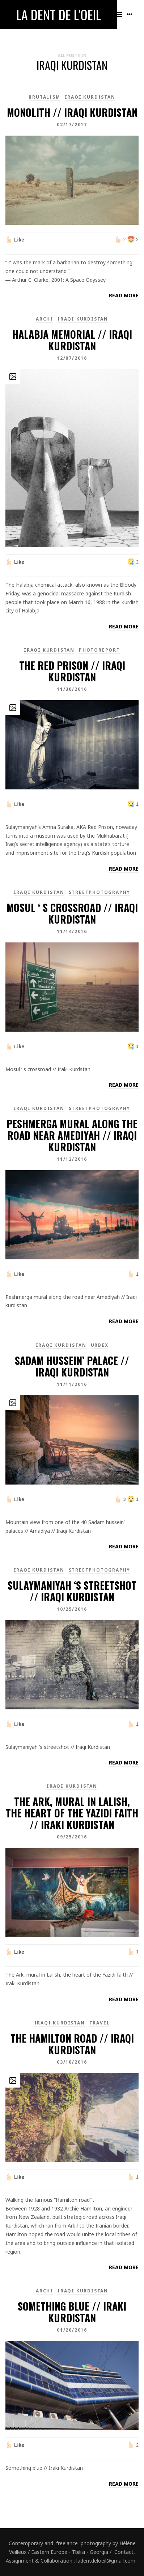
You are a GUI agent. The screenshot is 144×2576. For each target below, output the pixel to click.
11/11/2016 (72, 1384)
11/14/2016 (72, 931)
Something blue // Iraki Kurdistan (72, 2312)
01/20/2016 (72, 2330)
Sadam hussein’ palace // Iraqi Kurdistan (72, 1366)
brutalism (44, 97)
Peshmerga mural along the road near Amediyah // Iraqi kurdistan (72, 1135)
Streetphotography (100, 892)
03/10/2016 (72, 2062)
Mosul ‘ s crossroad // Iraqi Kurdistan (72, 913)
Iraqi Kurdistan (90, 97)
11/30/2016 (72, 689)
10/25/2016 (72, 1609)
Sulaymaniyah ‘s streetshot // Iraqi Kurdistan (72, 1591)
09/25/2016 (72, 1837)
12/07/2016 (72, 358)
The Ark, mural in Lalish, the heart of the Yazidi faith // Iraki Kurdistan (72, 1813)
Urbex (100, 1345)
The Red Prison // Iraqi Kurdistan (72, 671)
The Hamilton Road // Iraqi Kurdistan (72, 2044)
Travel (99, 2023)
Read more (124, 295)
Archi (44, 319)
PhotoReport (99, 650)
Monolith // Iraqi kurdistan (72, 112)
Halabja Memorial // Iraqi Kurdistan (72, 340)
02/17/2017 (72, 124)
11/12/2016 (72, 1159)
